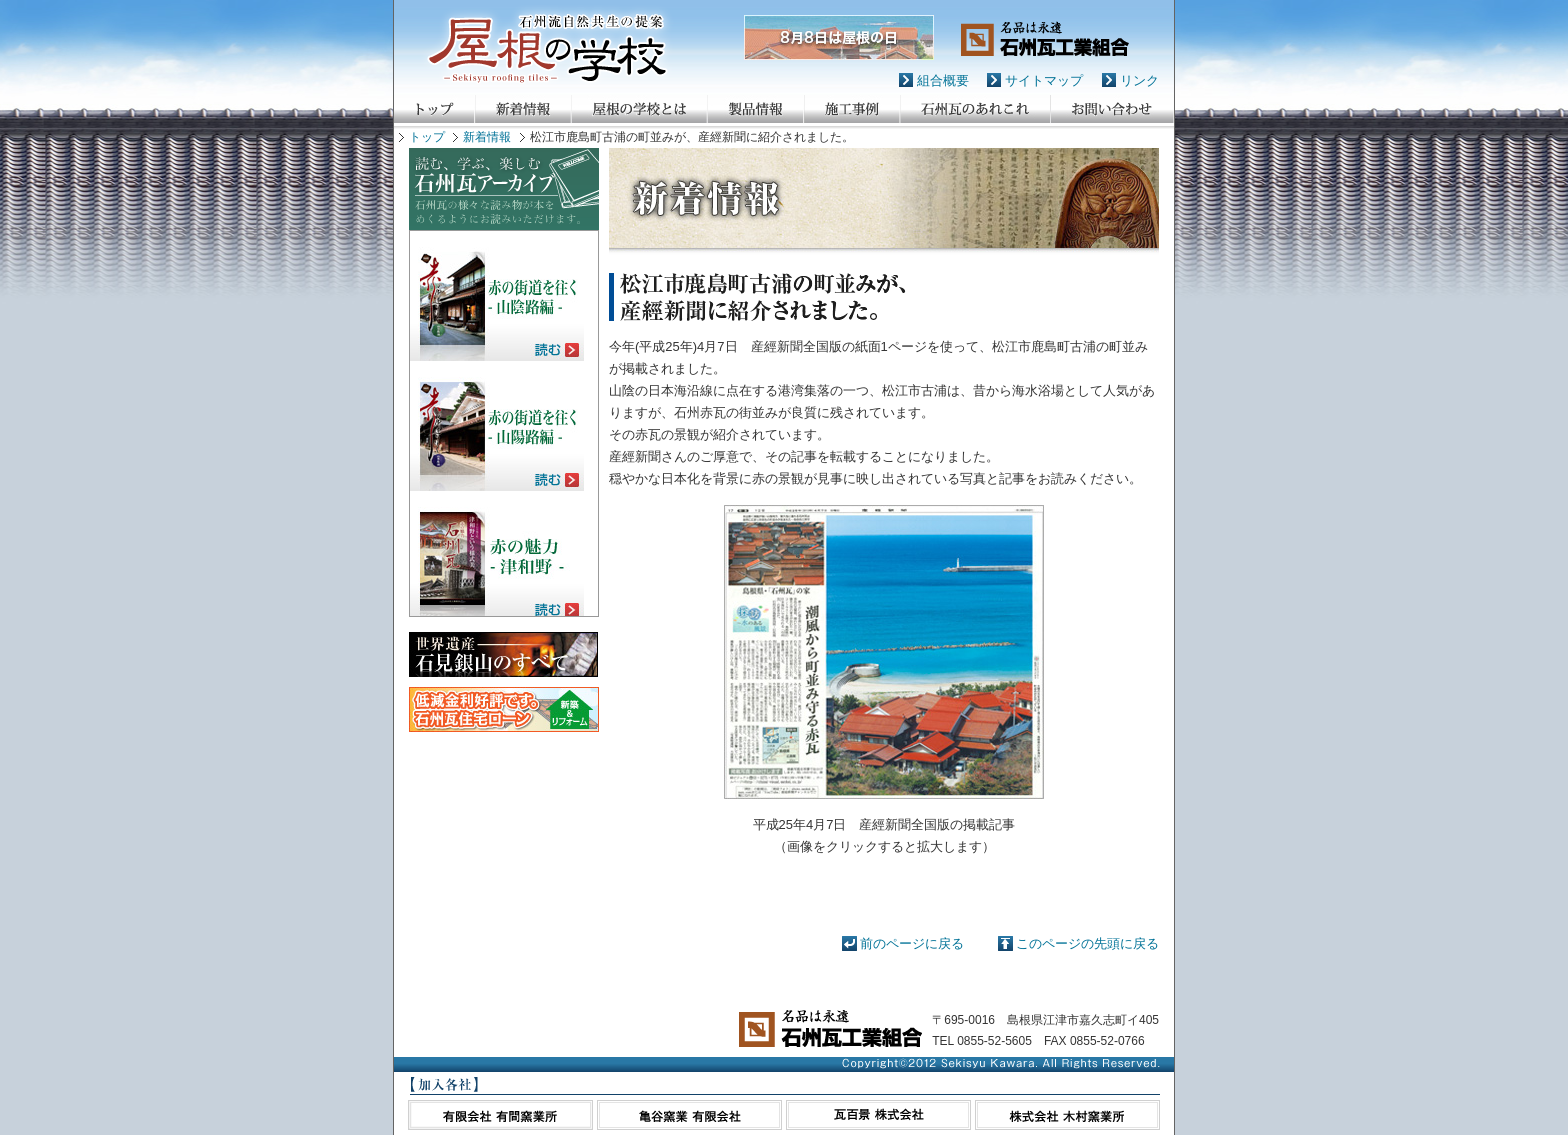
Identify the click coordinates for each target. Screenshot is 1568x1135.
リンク (1139, 80)
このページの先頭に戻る (1087, 943)
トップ (427, 137)
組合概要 (943, 80)
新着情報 (487, 137)
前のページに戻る (912, 943)
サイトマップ (1044, 80)
